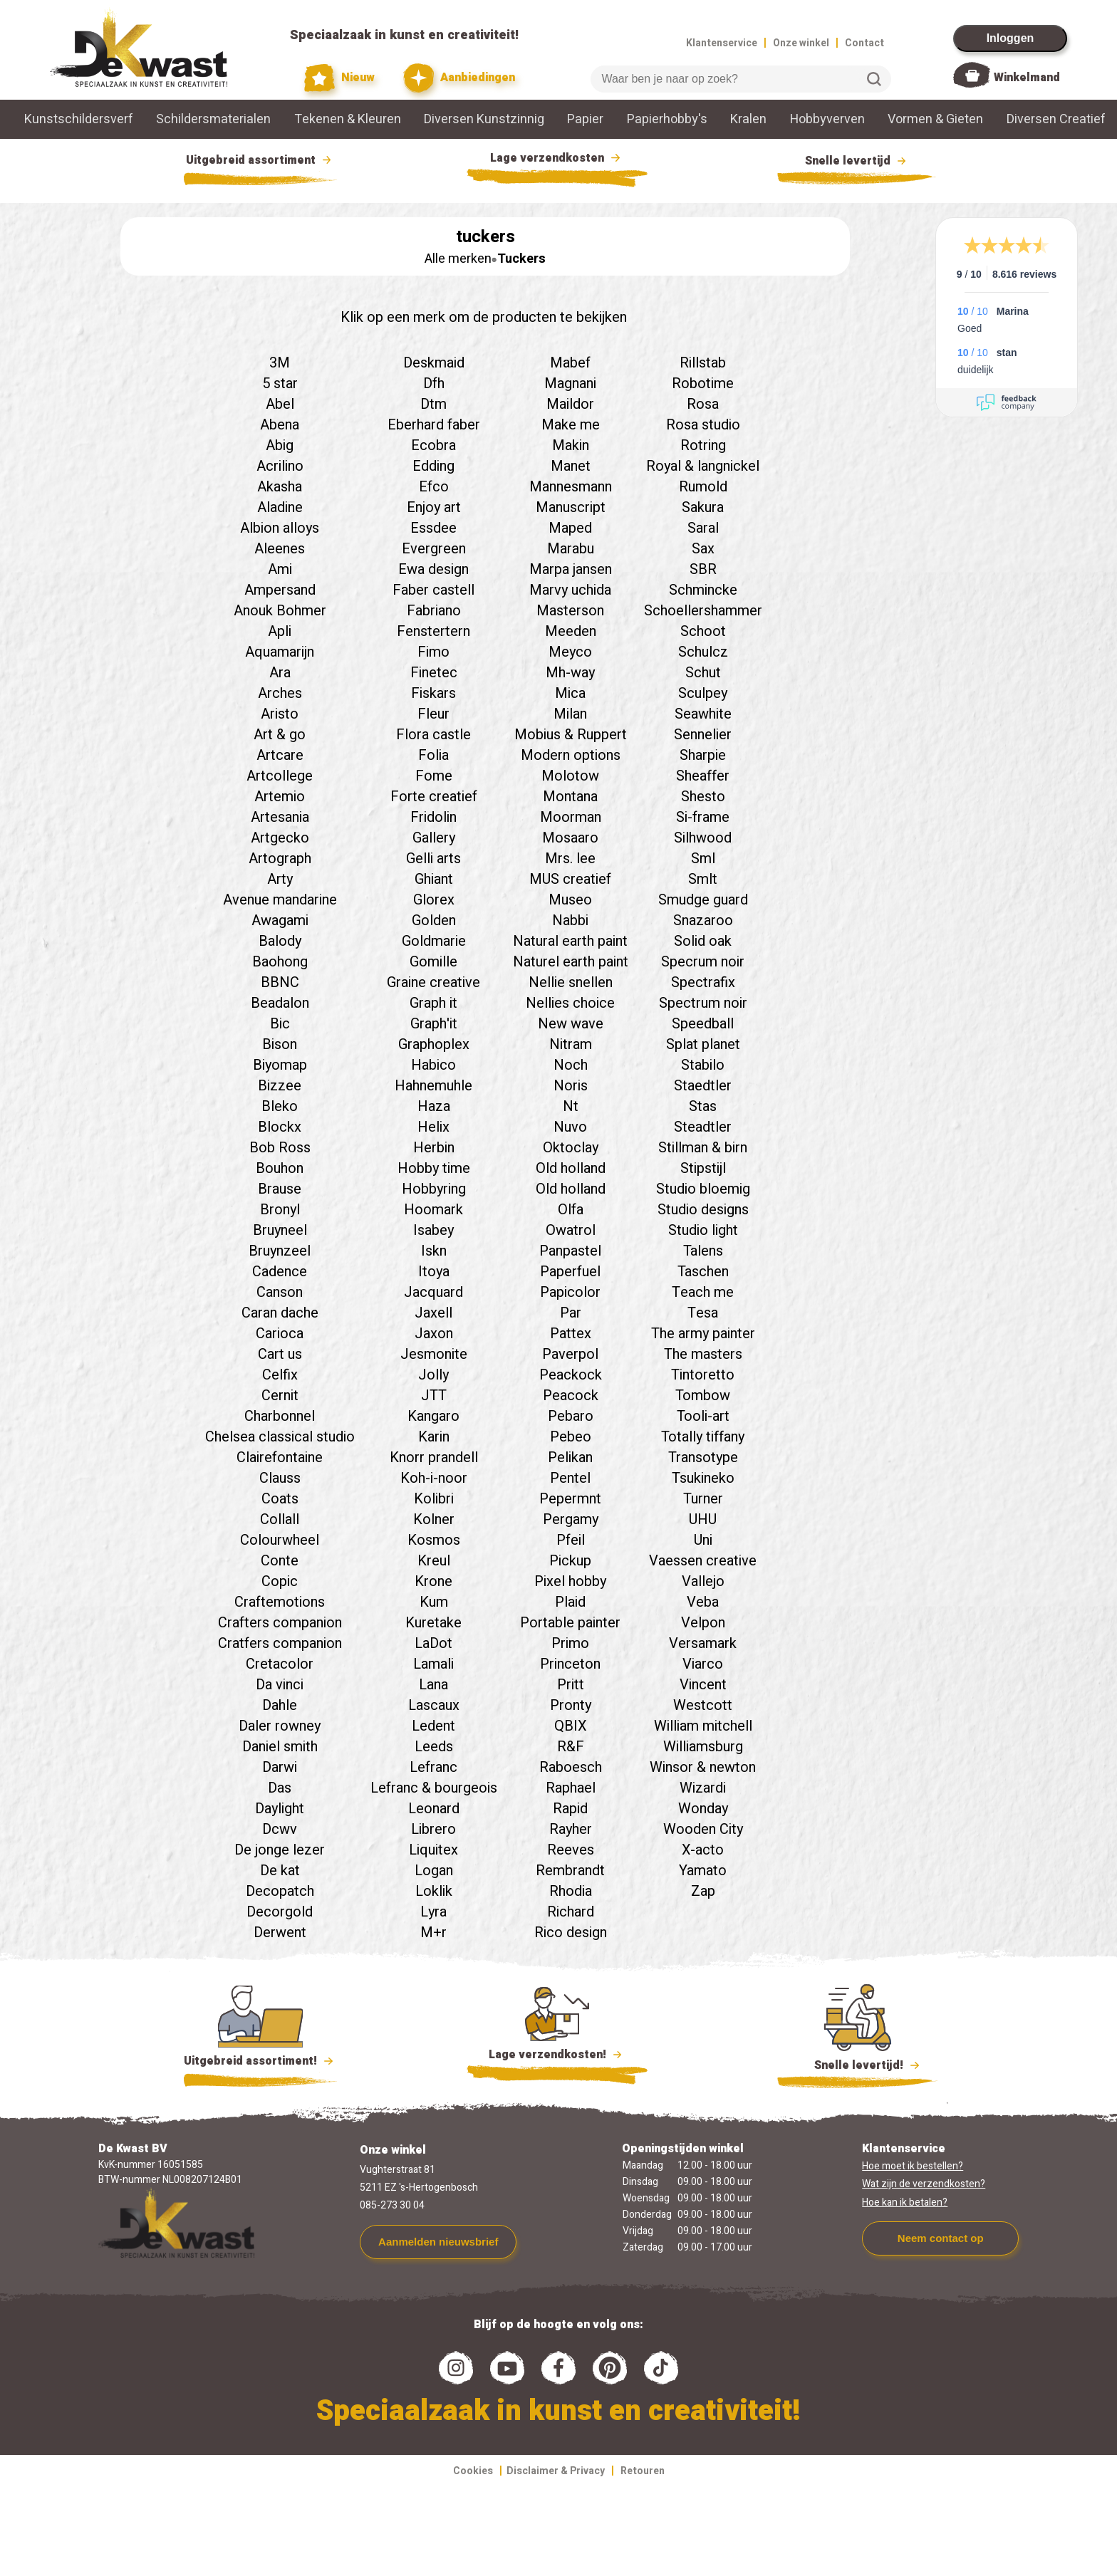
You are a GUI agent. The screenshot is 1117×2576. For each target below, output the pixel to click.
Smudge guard (703, 900)
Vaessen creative (703, 1560)
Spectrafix (703, 982)
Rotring (703, 445)
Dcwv (279, 1829)
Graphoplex (433, 1044)
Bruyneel (280, 1230)
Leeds (434, 1746)
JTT (434, 1395)
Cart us (280, 1354)
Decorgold (279, 1912)
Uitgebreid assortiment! (260, 2061)
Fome (433, 776)
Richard (570, 1912)
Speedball (703, 1023)
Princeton (570, 1664)
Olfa (570, 1209)
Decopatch (280, 1891)
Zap (703, 1891)
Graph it (433, 1003)
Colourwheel (279, 1540)
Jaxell (433, 1313)
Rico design (570, 1932)
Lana (433, 1684)
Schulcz (703, 652)
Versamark (703, 1643)
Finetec (433, 672)
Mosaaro (570, 838)
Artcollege (279, 776)
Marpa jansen (570, 569)
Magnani (570, 383)
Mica (570, 693)
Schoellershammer (703, 610)
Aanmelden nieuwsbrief (438, 2242)
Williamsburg (703, 1746)
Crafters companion (280, 1622)
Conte (279, 1560)
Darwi (279, 1767)
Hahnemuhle (433, 1085)
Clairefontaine (280, 1457)
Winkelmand (1027, 77)
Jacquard (433, 1292)
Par (570, 1313)
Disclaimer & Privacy (555, 2470)
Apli (279, 631)
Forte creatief (433, 796)
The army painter (703, 1333)
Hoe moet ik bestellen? (912, 2166)
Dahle (279, 1705)
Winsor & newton (703, 1767)
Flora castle (433, 734)
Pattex (570, 1333)
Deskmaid (433, 363)
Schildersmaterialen (213, 119)
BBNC (280, 982)
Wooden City (703, 1829)
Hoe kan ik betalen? (904, 2202)
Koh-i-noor (433, 1478)
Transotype (703, 1457)
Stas (703, 1106)
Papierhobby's (667, 119)
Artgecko (280, 838)
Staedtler (703, 1085)
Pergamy (570, 1519)
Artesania (280, 817)
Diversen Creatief (1056, 119)
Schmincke (703, 590)
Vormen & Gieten (935, 119)
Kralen (748, 119)
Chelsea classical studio (280, 1437)
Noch (571, 1065)
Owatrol (571, 1230)
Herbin (433, 1147)
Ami (280, 569)
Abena (279, 424)
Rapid (570, 1808)
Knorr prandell (434, 1457)
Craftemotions (279, 1602)
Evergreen (434, 548)
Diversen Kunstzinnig (484, 119)
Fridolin (433, 817)
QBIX (570, 1726)
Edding (433, 466)
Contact (864, 43)
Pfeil (570, 1540)
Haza (433, 1106)
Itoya (434, 1271)
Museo (570, 900)
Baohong (280, 961)
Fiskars (433, 693)
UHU (703, 1519)
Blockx (279, 1127)
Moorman (570, 817)
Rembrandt (570, 1870)
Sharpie (703, 755)
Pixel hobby (570, 1581)
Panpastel (570, 1251)
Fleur (433, 714)
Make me (570, 424)
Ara (280, 672)
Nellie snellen (571, 982)
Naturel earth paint (570, 961)
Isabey (433, 1230)
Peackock (570, 1375)
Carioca (279, 1333)
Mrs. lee (570, 858)
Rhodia (570, 1891)
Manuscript (571, 507)
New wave (570, 1023)
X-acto (703, 1850)
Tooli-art (703, 1416)
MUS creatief (570, 879)
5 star (280, 383)
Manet (571, 466)
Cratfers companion (280, 1643)
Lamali (433, 1664)
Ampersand (280, 590)
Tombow (702, 1395)
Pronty (570, 1705)
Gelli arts (433, 858)
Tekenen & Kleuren (347, 119)
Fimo (433, 652)
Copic (279, 1581)
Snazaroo (703, 920)
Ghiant (434, 879)
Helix (433, 1127)
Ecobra (433, 445)
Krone (433, 1581)
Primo (570, 1643)
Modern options (570, 755)
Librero (433, 1829)
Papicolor (570, 1292)
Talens (703, 1251)
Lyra (433, 1912)
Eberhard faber (434, 424)
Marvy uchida (570, 590)
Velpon (703, 1622)
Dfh (434, 383)
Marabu (570, 548)
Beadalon (280, 1003)
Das (279, 1788)
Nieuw (339, 78)
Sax (703, 548)
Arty (280, 879)
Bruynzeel (280, 1251)
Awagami (279, 920)
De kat (280, 1870)
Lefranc (433, 1767)
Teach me (703, 1292)
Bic (280, 1023)
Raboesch (570, 1767)
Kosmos (433, 1540)
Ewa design (433, 569)
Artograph (280, 858)
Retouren (642, 2470)
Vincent (703, 1684)
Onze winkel (801, 43)
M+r (433, 1932)
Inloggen (1010, 38)
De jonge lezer (279, 1850)
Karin (434, 1437)
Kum (434, 1602)
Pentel (570, 1478)
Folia (433, 755)
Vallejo (703, 1581)
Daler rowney (280, 1726)
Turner (703, 1498)
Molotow (570, 776)
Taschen (703, 1271)
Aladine (280, 507)
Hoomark (433, 1209)
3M (279, 363)
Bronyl (280, 1209)
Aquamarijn (279, 652)
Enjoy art (434, 507)
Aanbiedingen (459, 78)
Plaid (570, 1602)
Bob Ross (280, 1147)
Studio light (703, 1230)
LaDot (433, 1643)
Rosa (703, 404)
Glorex (433, 900)
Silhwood (703, 838)
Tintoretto (702, 1375)
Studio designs (703, 1209)
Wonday (703, 1808)
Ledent (433, 1726)
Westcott (702, 1705)
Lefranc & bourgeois (433, 1788)
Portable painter (570, 1622)
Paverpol (570, 1354)
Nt (570, 1106)
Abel (280, 404)
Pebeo (570, 1437)
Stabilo (702, 1065)
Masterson (570, 610)
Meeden (570, 631)
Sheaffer (702, 776)
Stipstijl (703, 1168)
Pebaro (570, 1416)
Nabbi (570, 920)
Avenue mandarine (280, 900)
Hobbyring (434, 1189)
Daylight (279, 1808)
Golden (434, 920)
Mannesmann (570, 486)
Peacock (570, 1395)
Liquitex (433, 1850)
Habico (433, 1065)
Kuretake (433, 1622)
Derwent (280, 1932)
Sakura (703, 507)
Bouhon (279, 1168)
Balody (280, 941)
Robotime (703, 383)
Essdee (433, 528)
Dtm (433, 404)
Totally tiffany (702, 1437)
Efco (434, 486)
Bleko (279, 1106)
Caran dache (279, 1313)
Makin (570, 445)
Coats (279, 1498)
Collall (279, 1519)
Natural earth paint (570, 941)
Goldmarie (434, 941)
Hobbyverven (827, 119)
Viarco (702, 1664)
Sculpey (702, 693)
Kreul (433, 1560)
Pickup (570, 1560)
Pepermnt (570, 1498)
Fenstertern (433, 631)
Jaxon (434, 1333)
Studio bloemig (703, 1189)
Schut (703, 672)
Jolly (433, 1375)
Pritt (570, 1684)
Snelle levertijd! (857, 2064)
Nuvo (570, 1127)
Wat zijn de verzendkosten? (923, 2183)
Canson (279, 1292)
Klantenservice (721, 43)
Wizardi (703, 1788)
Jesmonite (433, 1354)
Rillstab (703, 363)
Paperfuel (570, 1271)
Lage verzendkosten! (557, 2057)
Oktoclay (570, 1147)
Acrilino (279, 466)
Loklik (433, 1891)
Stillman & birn (702, 1147)
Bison (279, 1044)
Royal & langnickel (702, 466)
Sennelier (703, 734)
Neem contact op (941, 2238)
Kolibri (434, 1498)
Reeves (570, 1850)
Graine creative (433, 982)
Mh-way (570, 672)
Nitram (570, 1044)
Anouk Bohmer (280, 610)
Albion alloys (279, 528)
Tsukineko (703, 1478)
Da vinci (279, 1684)
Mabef (570, 363)
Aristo (279, 714)
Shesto (703, 796)
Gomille (433, 961)
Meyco (570, 652)
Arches (280, 693)
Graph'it (433, 1023)
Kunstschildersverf (78, 119)
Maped (570, 528)
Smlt (702, 879)
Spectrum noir (703, 1003)
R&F (570, 1746)
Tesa (702, 1313)
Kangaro (433, 1416)
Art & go (280, 734)
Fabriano (434, 610)
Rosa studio (703, 424)
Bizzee (279, 1085)
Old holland (571, 1168)
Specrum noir (702, 961)
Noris (571, 1085)
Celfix (280, 1375)
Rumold (703, 486)
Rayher (570, 1829)
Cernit (279, 1395)
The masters (703, 1354)
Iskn (434, 1251)
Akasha (279, 486)
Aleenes (279, 548)
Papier (585, 119)
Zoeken (874, 79)
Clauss (280, 1478)
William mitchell (703, 1726)
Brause (279, 1189)
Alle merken (458, 258)
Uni (703, 1540)
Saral (703, 528)
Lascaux (433, 1705)
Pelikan (570, 1457)
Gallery (433, 838)
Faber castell (433, 590)
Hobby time (434, 1168)
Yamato (703, 1870)
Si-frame (702, 817)
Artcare (279, 755)
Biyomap (280, 1065)
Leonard (433, 1808)
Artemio (279, 796)
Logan (434, 1870)
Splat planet (703, 1044)
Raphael (571, 1788)
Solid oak (703, 941)
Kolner (433, 1519)
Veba (703, 1602)
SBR (703, 569)
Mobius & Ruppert (570, 734)
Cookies (473, 2470)
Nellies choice (570, 1003)
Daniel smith (280, 1746)
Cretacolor (279, 1664)
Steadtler (703, 1127)
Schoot (703, 631)
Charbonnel (279, 1416)
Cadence (279, 1271)
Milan (570, 714)
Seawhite (703, 714)
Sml (703, 858)
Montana (570, 796)
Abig (279, 445)
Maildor (570, 404)
